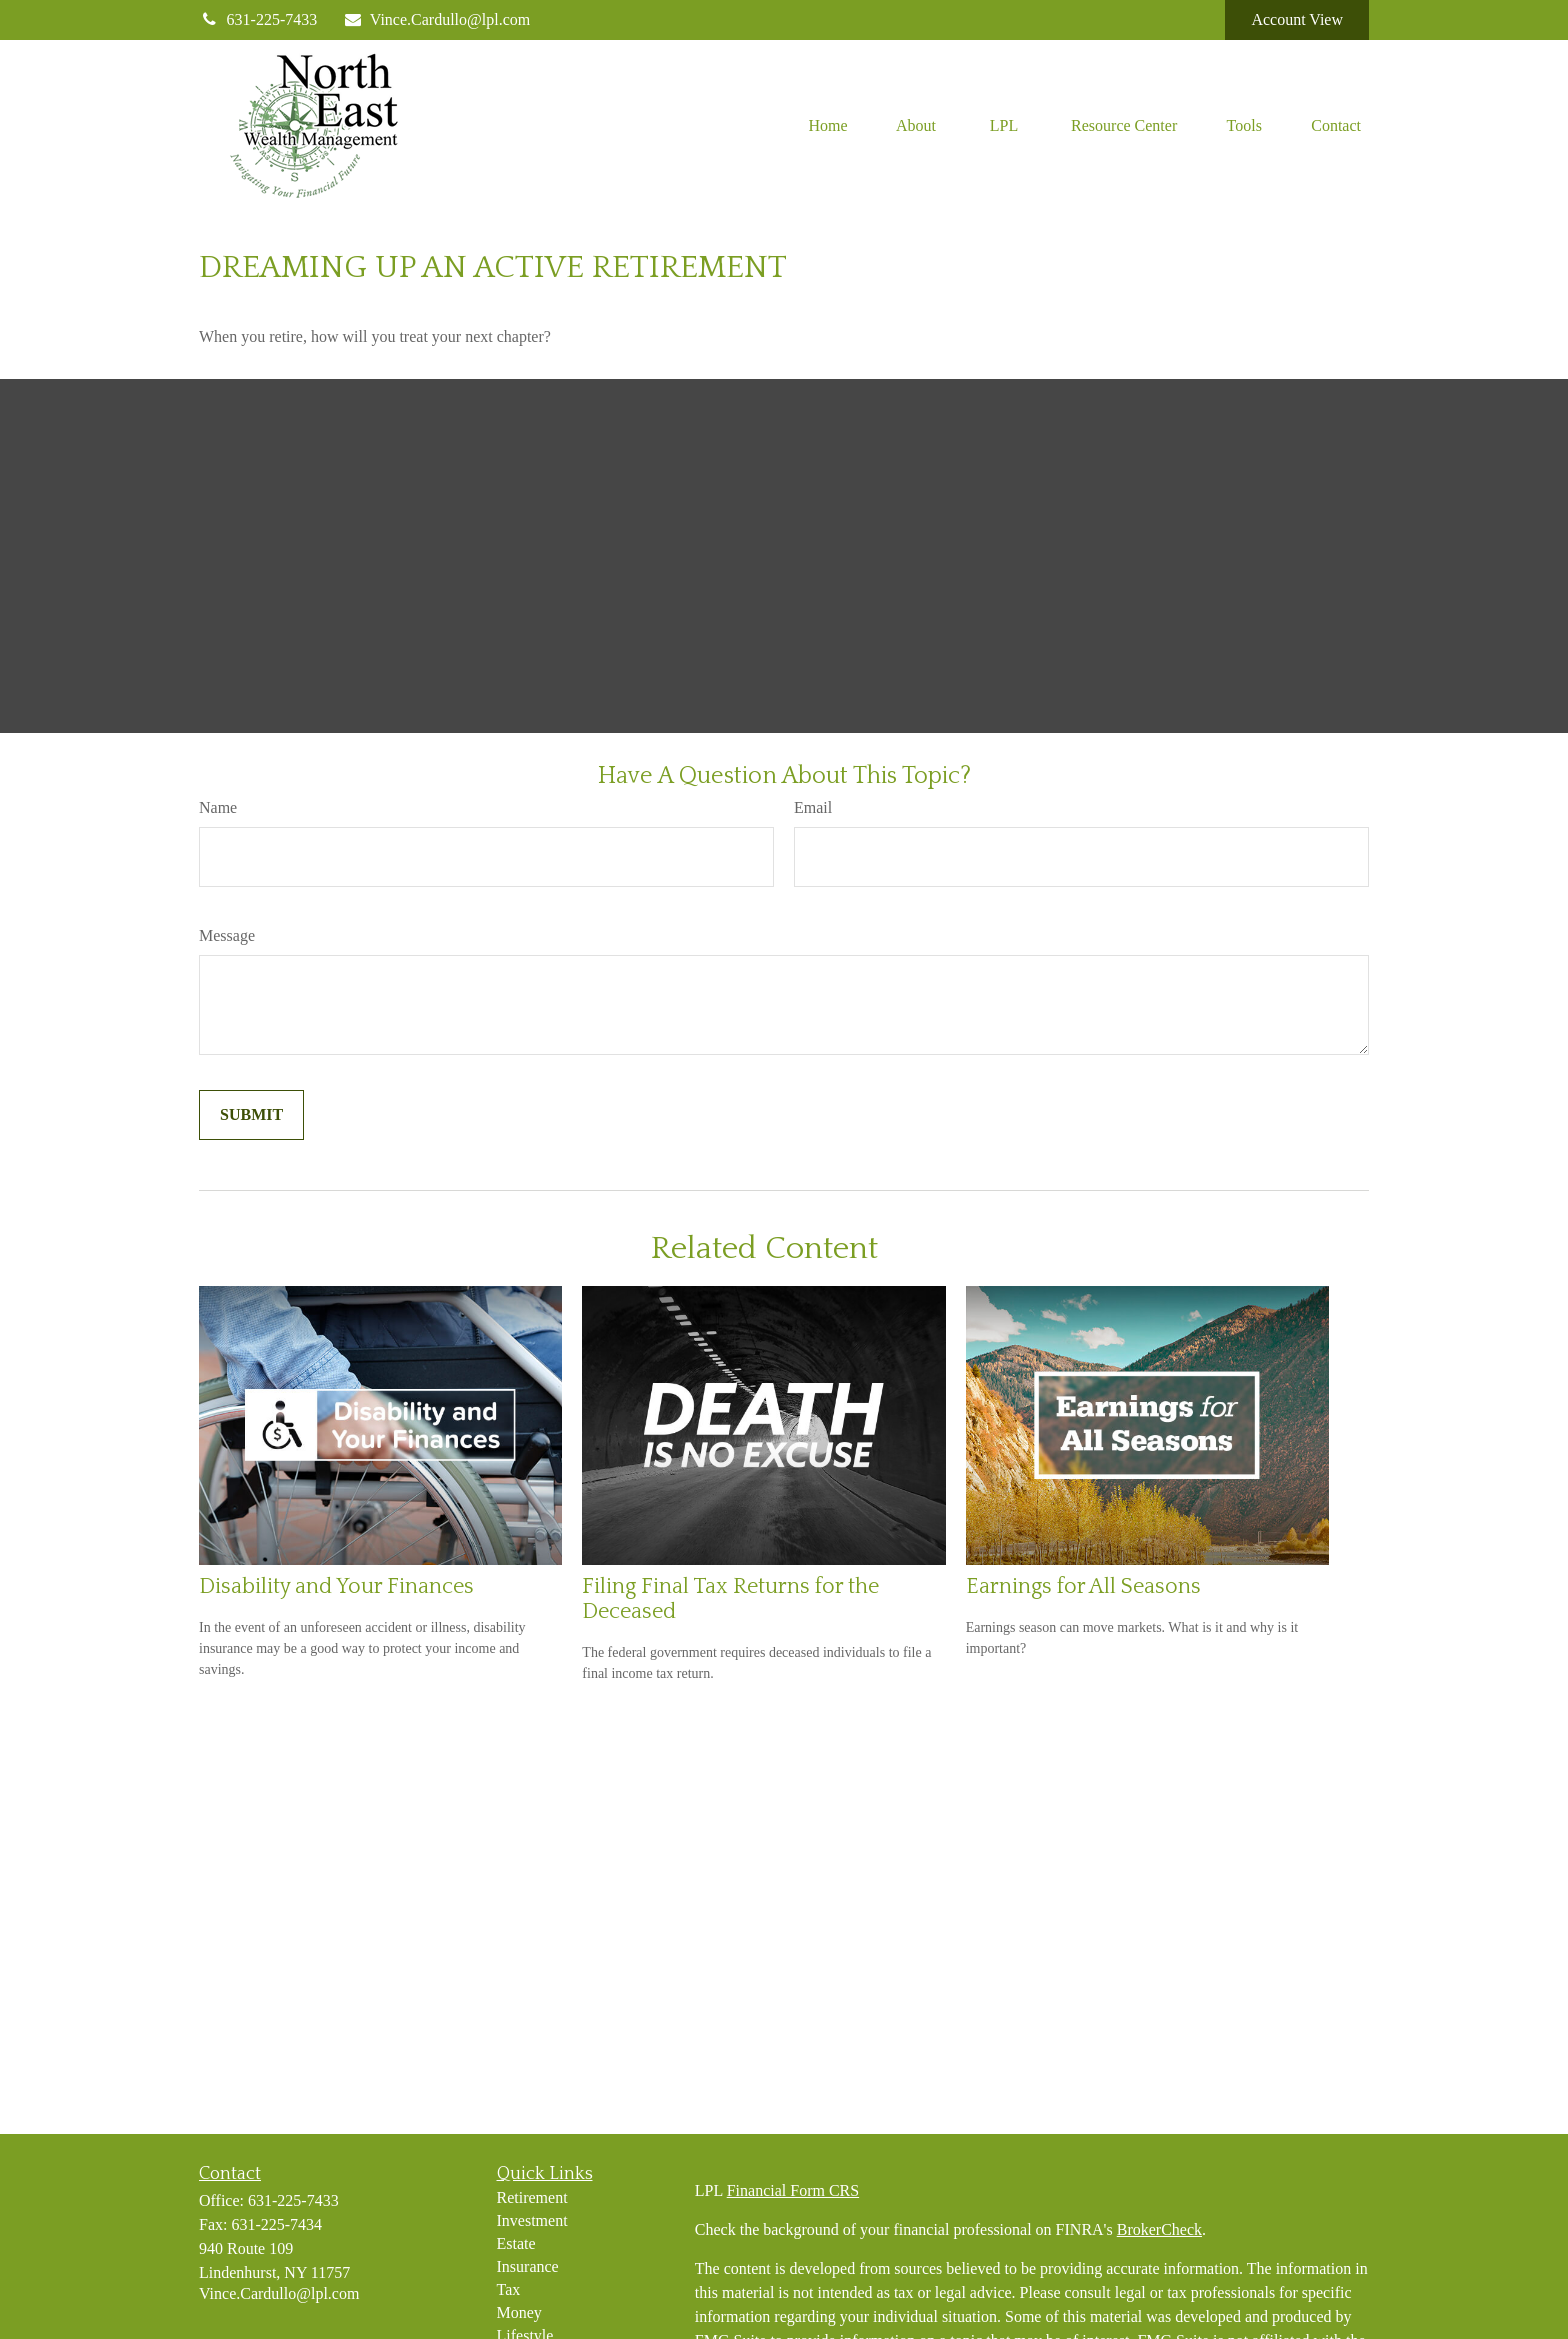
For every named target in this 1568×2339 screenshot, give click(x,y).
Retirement (532, 2197)
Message (227, 935)
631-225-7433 (258, 19)
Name (218, 807)
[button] (828, 124)
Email (813, 807)
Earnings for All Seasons (1083, 1586)
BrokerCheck (1159, 2229)
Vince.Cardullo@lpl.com (436, 19)
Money (519, 2312)
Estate (516, 2243)
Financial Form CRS (793, 2190)
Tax (509, 2289)
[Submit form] (251, 1115)
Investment (532, 2220)
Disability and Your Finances (336, 1586)
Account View (1297, 19)
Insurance (528, 2266)
